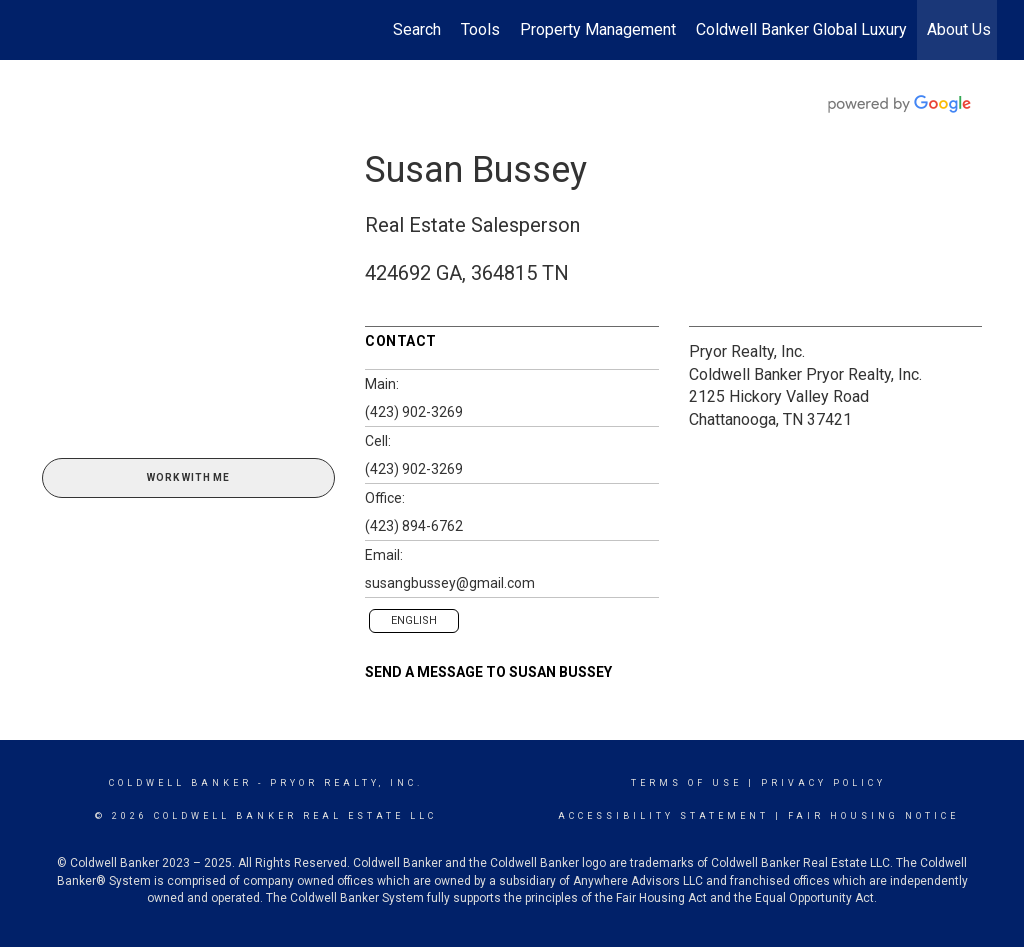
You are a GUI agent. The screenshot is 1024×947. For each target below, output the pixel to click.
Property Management (598, 29)
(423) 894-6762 (414, 526)
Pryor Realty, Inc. (747, 351)
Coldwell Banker (180, 783)
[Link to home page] (37, 30)
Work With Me (188, 477)
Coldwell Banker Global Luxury (801, 29)
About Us (959, 29)
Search (417, 29)
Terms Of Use (686, 783)
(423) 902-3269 (414, 412)
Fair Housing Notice (873, 816)
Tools (480, 29)
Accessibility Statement (663, 816)
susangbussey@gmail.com (450, 583)
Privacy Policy (823, 783)
